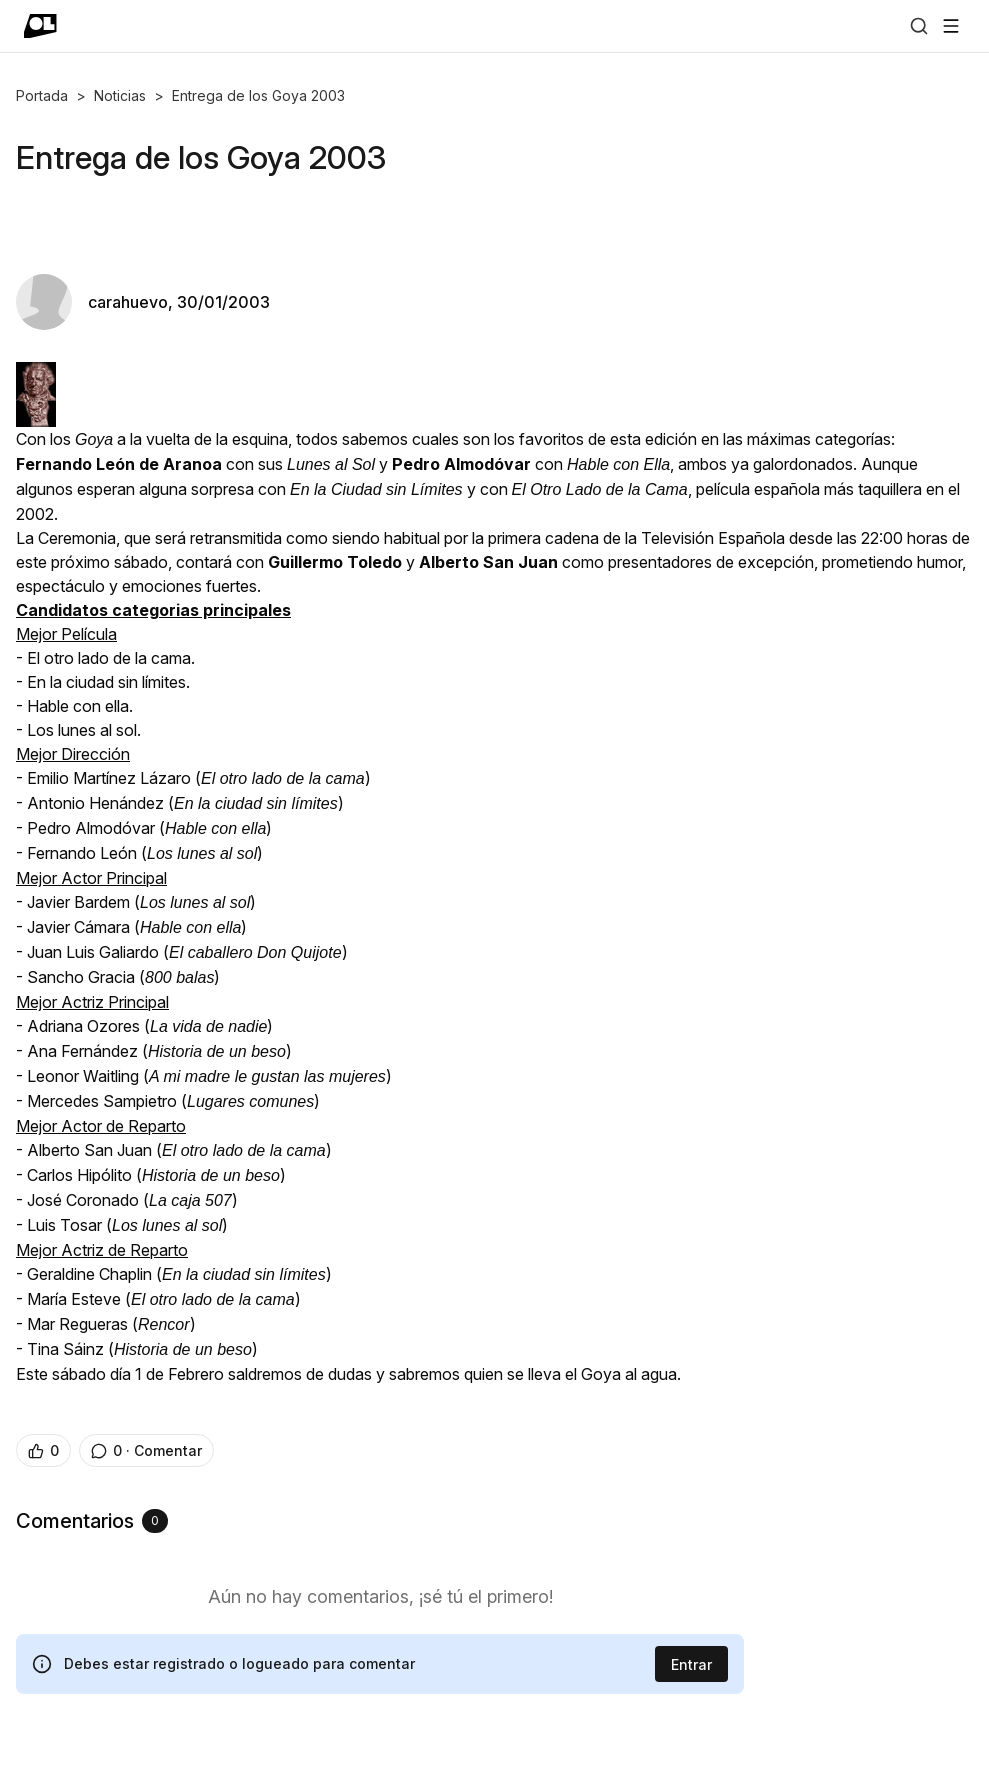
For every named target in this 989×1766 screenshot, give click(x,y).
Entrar (691, 1664)
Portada (42, 95)
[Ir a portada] (40, 26)
